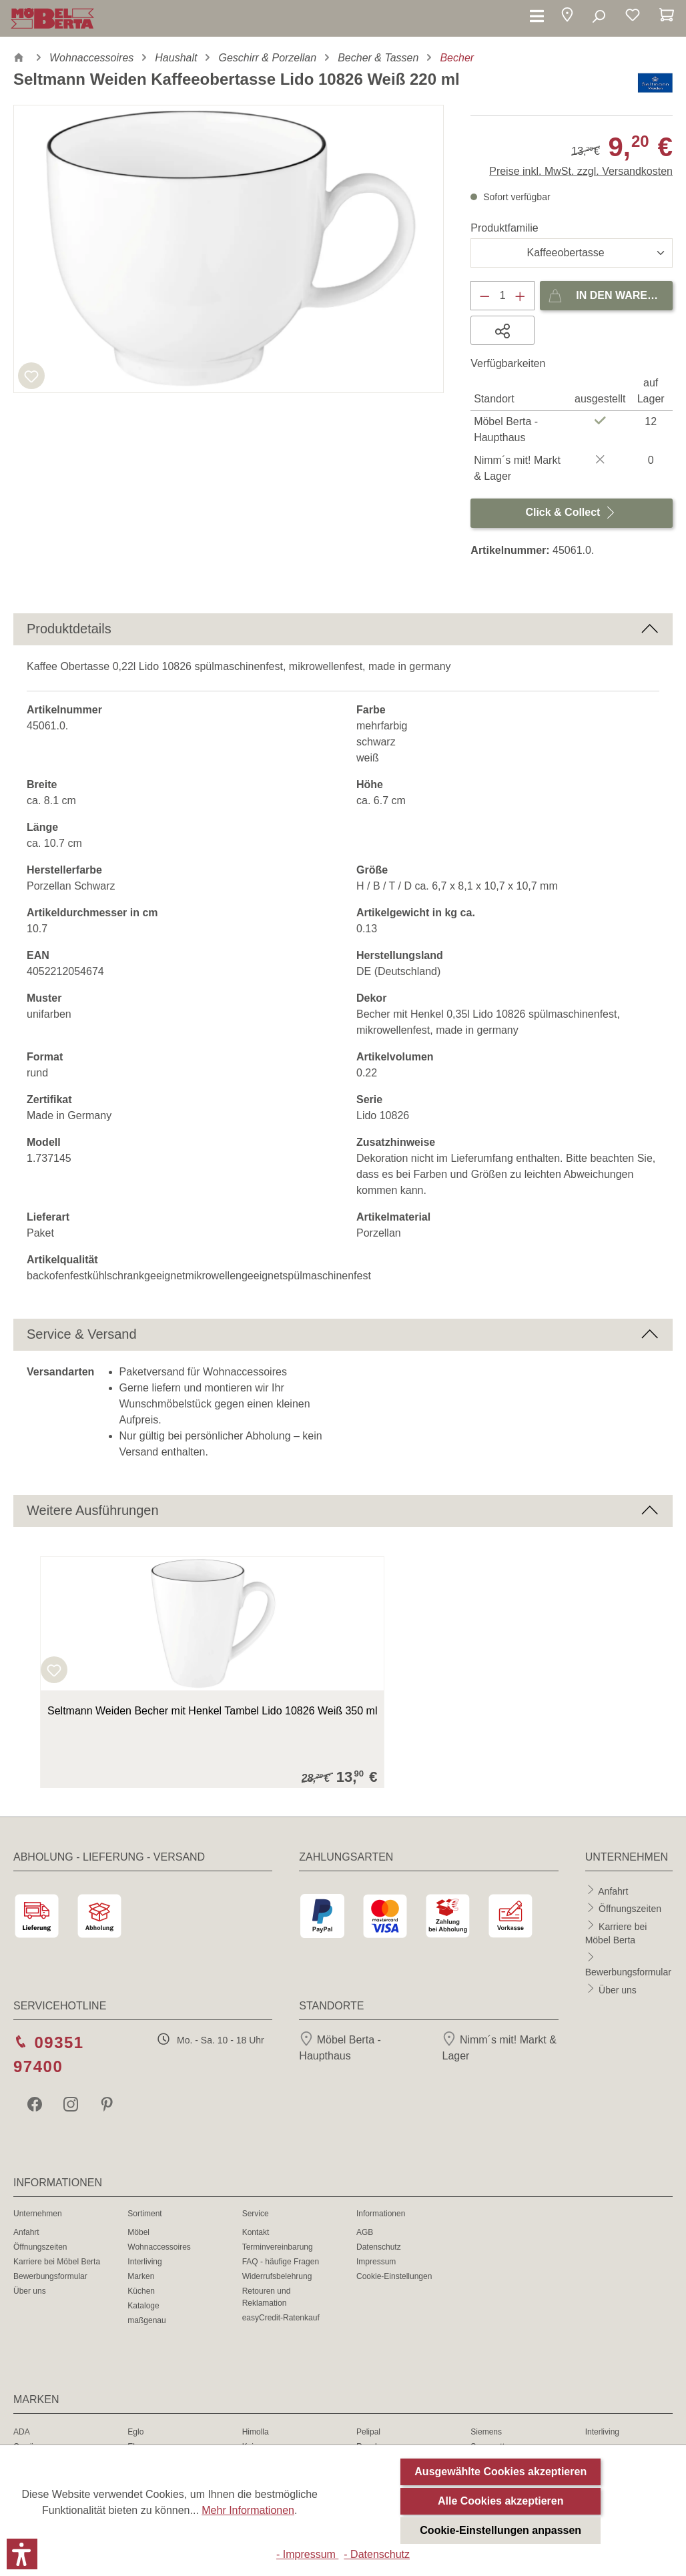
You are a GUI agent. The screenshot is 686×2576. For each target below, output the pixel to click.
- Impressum (307, 2554)
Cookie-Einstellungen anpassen (500, 2530)
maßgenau (146, 2320)
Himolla (255, 2432)
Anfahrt (613, 1890)
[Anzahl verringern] (484, 295)
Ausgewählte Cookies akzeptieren (500, 2471)
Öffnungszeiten (630, 1908)
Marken (140, 2276)
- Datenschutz (377, 2554)
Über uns (618, 1989)
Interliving (144, 2261)
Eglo (135, 2432)
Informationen (380, 2213)
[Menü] (537, 16)
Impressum (376, 2261)
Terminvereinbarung (277, 2247)
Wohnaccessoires (159, 2247)
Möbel (138, 2232)
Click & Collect (571, 509)
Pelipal (368, 2432)
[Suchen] (598, 16)
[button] (567, 17)
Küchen (141, 2291)
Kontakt (256, 2232)
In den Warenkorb (610, 292)
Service (255, 2213)
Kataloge (143, 2305)
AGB (364, 2232)
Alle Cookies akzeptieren (501, 2501)
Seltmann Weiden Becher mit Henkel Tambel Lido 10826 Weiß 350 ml (212, 1710)
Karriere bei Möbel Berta (56, 2261)
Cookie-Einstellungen (394, 2276)
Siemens (486, 2432)
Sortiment (144, 2213)
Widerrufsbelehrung (277, 2276)
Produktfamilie (504, 228)
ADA (21, 2432)
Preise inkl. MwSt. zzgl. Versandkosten (581, 171)
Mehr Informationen (248, 2510)
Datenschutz (378, 2247)
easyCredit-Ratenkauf (281, 2317)
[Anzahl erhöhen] (520, 295)
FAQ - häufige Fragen (280, 2261)
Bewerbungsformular (628, 1972)
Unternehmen (37, 2213)
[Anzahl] (503, 295)
